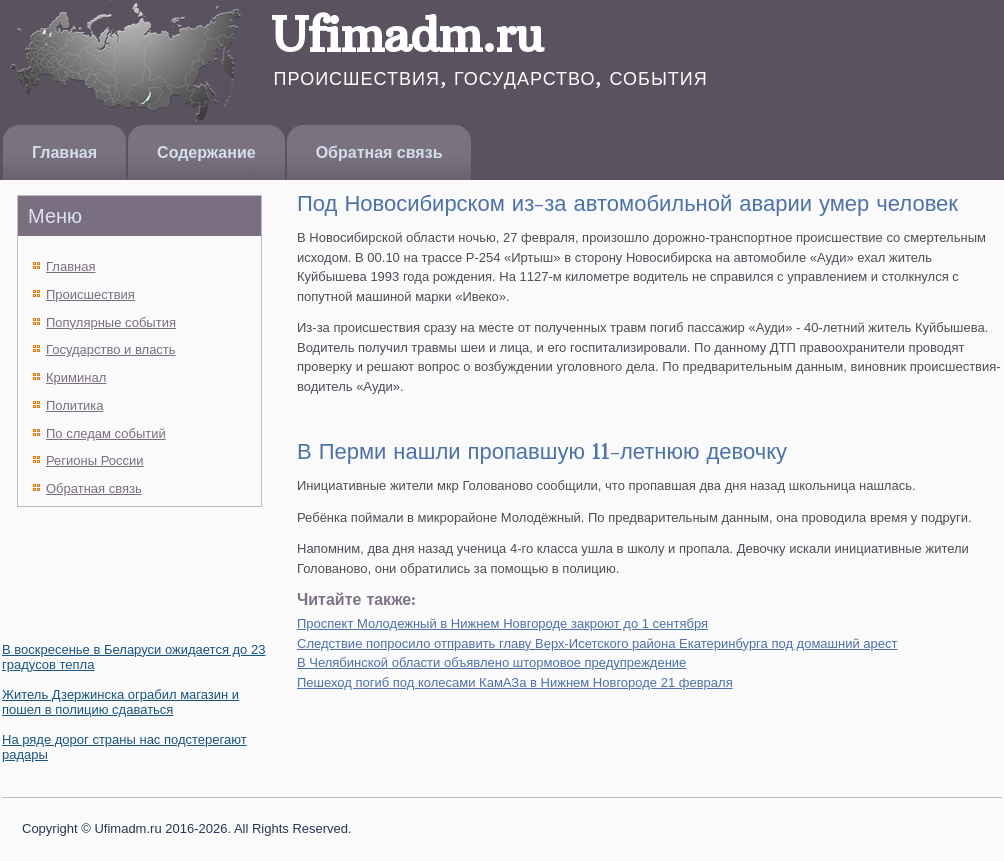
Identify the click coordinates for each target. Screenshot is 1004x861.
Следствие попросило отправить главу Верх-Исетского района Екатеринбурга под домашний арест (597, 643)
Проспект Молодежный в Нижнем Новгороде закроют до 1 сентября (502, 623)
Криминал (76, 377)
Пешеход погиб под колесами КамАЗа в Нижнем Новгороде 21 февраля (515, 682)
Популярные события (111, 322)
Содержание (206, 152)
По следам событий (106, 433)
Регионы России (95, 460)
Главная (64, 152)
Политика (75, 405)
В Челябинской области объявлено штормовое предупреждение (491, 662)
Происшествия (90, 294)
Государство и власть (111, 349)
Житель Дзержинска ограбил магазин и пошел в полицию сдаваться (120, 702)
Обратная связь (379, 152)
